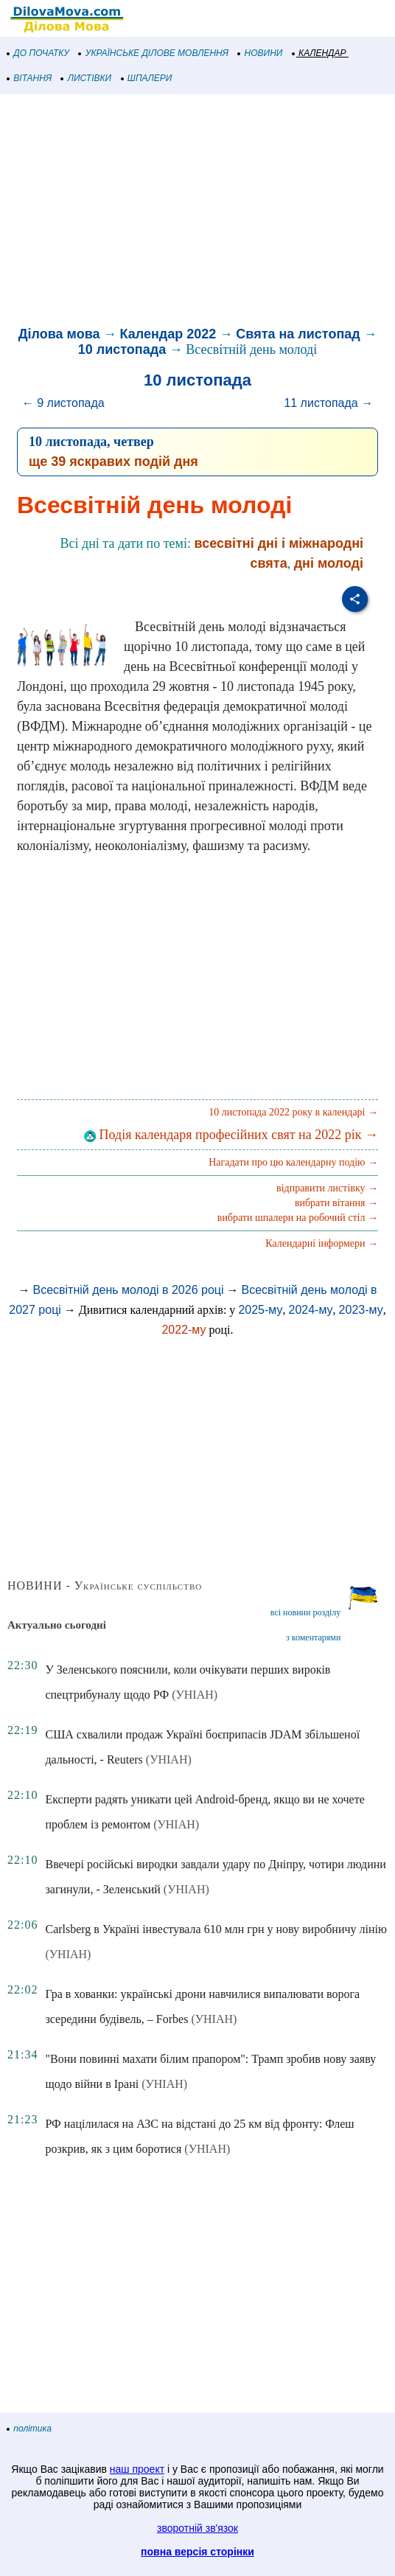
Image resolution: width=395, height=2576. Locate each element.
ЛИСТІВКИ (86, 78)
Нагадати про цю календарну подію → (293, 1162)
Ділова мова (59, 334)
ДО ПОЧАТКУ (38, 53)
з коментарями (313, 1637)
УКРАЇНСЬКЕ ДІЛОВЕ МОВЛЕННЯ (154, 53)
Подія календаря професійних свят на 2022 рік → (231, 1134)
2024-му (310, 1309)
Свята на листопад (298, 334)
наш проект (137, 2469)
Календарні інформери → (321, 1243)
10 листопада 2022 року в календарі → (293, 1112)
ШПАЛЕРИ (147, 78)
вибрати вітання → (336, 1202)
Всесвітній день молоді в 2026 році (127, 1290)
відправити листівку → (327, 1188)
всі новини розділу (305, 1612)
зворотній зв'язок (197, 2528)
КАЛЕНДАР (319, 53)
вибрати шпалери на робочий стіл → (297, 1217)
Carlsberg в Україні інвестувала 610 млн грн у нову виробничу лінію (215, 1929)
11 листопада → (328, 403)
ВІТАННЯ (29, 78)
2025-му (260, 1309)
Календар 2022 (168, 334)
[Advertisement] (197, 212)
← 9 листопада (63, 403)
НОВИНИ (260, 53)
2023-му (361, 1309)
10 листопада (122, 349)
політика (29, 2428)
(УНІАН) (194, 1694)
